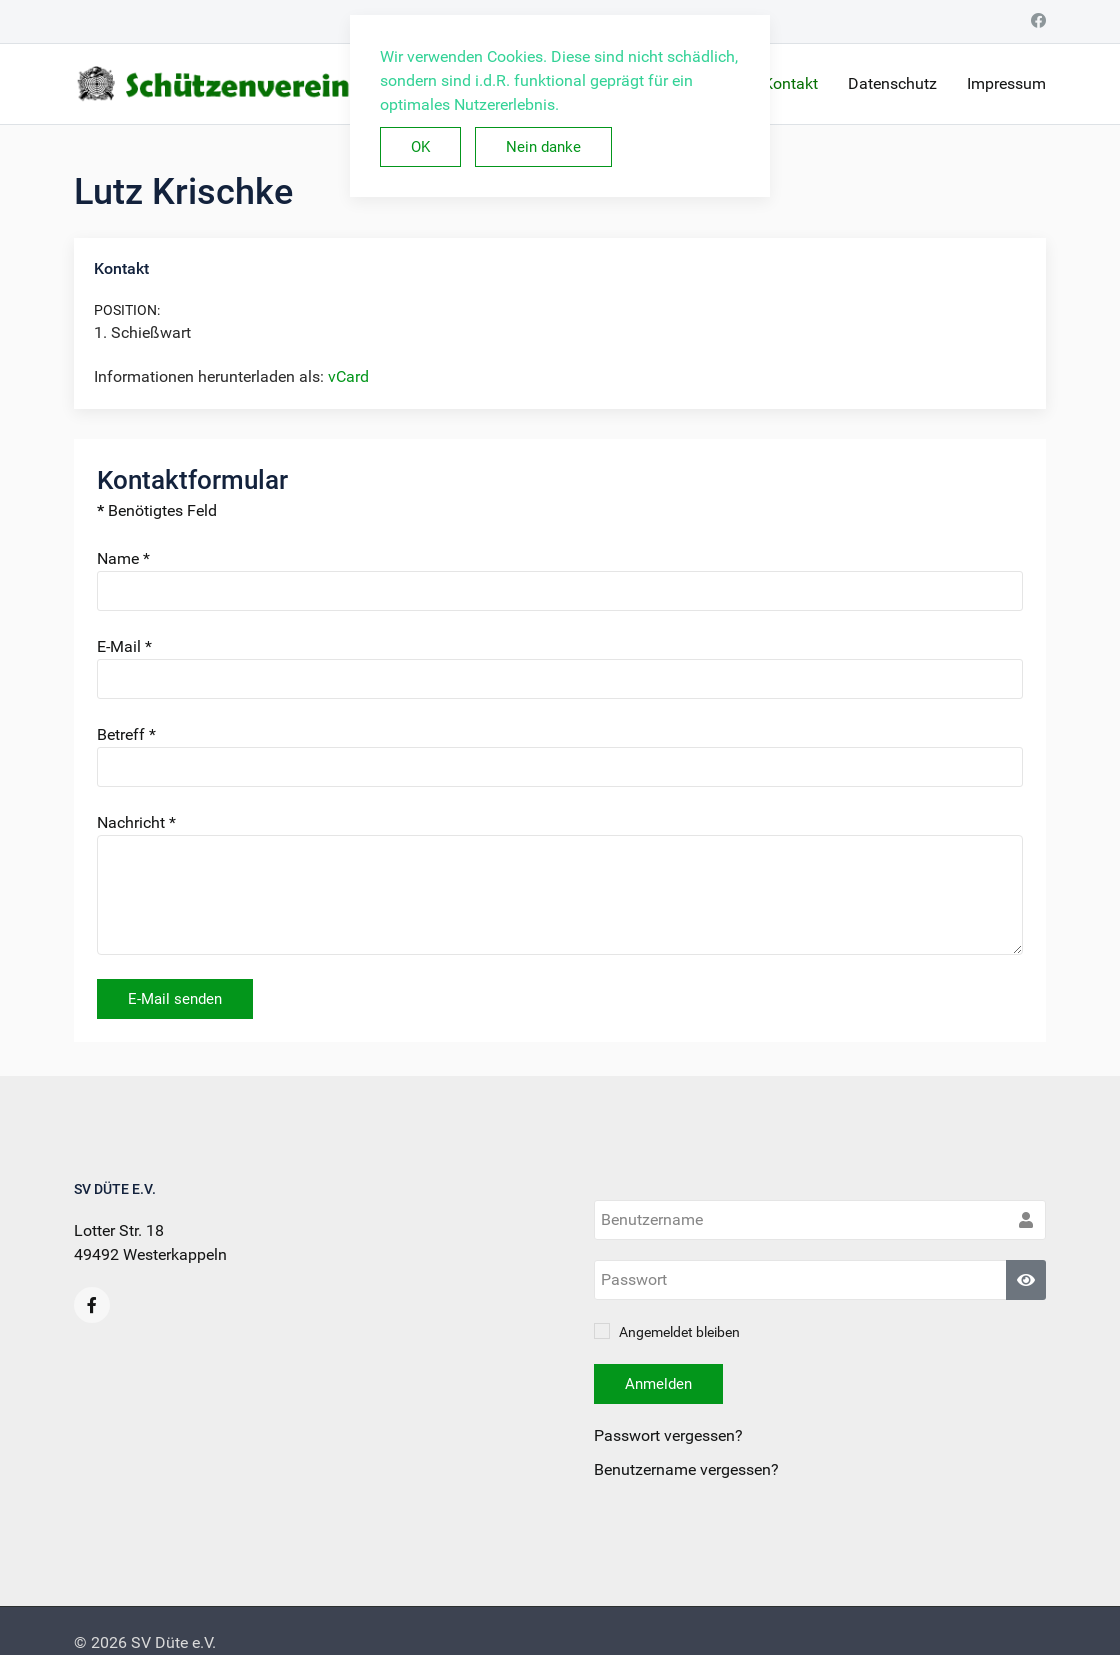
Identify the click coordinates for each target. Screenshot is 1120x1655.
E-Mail (124, 646)
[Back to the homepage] (306, 84)
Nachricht (136, 822)
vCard (348, 376)
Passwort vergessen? (668, 1435)
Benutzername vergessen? (686, 1469)
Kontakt (790, 83)
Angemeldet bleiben (667, 1332)
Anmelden (658, 1384)
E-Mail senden (175, 999)
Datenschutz (892, 83)
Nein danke (543, 147)
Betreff (126, 734)
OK (420, 147)
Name (123, 558)
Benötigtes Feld (157, 510)
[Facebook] (1038, 21)
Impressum (1006, 83)
